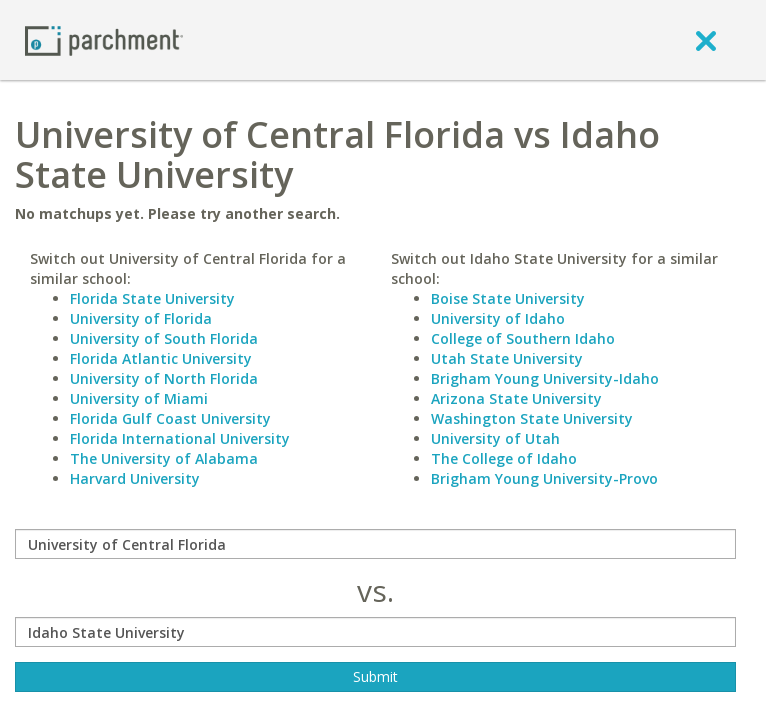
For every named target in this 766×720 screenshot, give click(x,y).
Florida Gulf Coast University (170, 418)
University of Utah (495, 438)
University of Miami (139, 398)
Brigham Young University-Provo (544, 478)
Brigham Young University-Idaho (545, 378)
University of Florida (141, 318)
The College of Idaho (504, 458)
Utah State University (507, 358)
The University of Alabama (164, 458)
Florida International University (180, 438)
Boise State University (508, 298)
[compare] (375, 544)
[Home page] (104, 39)
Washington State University (532, 418)
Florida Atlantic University (161, 358)
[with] (375, 632)
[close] (706, 40)
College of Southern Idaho (523, 338)
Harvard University (135, 478)
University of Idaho (498, 318)
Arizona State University (516, 398)
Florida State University (152, 298)
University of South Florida (164, 338)
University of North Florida (164, 378)
